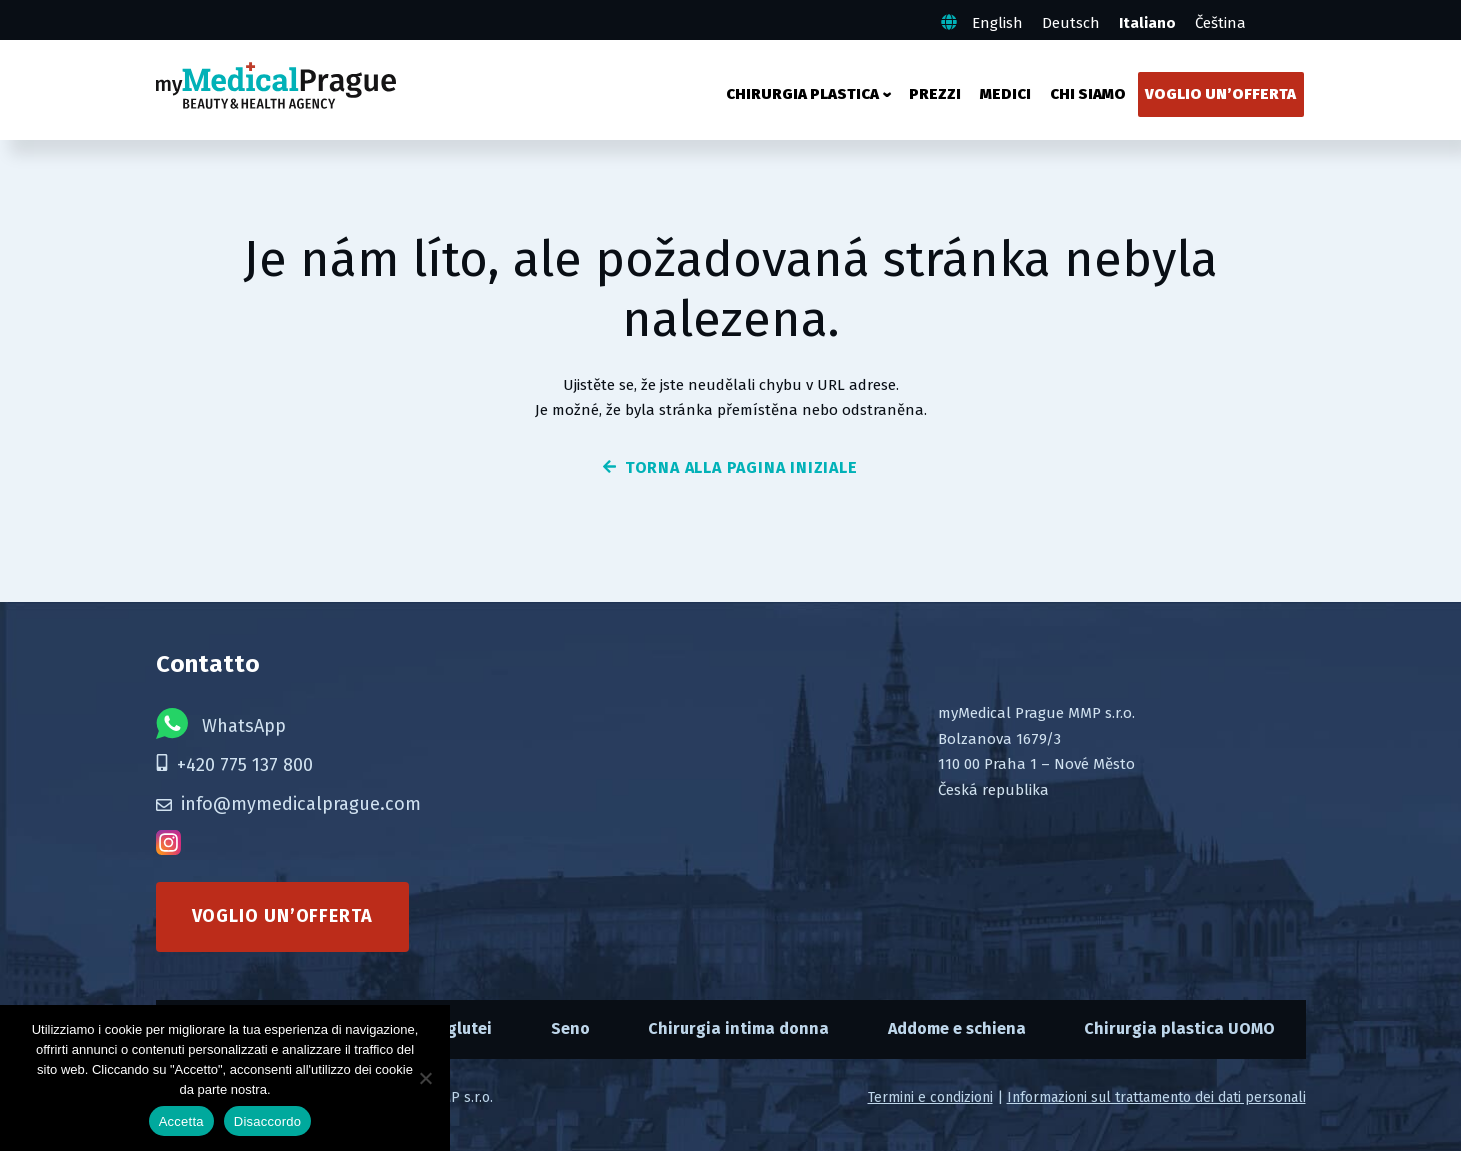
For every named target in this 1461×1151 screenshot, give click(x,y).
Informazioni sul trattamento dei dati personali (1156, 1097)
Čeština (1220, 23)
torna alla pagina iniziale (730, 467)
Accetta (181, 1121)
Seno (570, 1028)
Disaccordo (268, 1121)
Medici (1005, 94)
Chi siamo (1088, 94)
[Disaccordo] (425, 1078)
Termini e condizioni (930, 1097)
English (997, 23)
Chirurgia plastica (802, 94)
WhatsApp (221, 723)
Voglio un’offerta (1220, 94)
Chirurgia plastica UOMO (1179, 1028)
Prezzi (935, 94)
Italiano (1147, 23)
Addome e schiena (957, 1028)
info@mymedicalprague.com (288, 804)
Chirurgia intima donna (738, 1028)
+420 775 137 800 (234, 765)
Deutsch (1071, 23)
